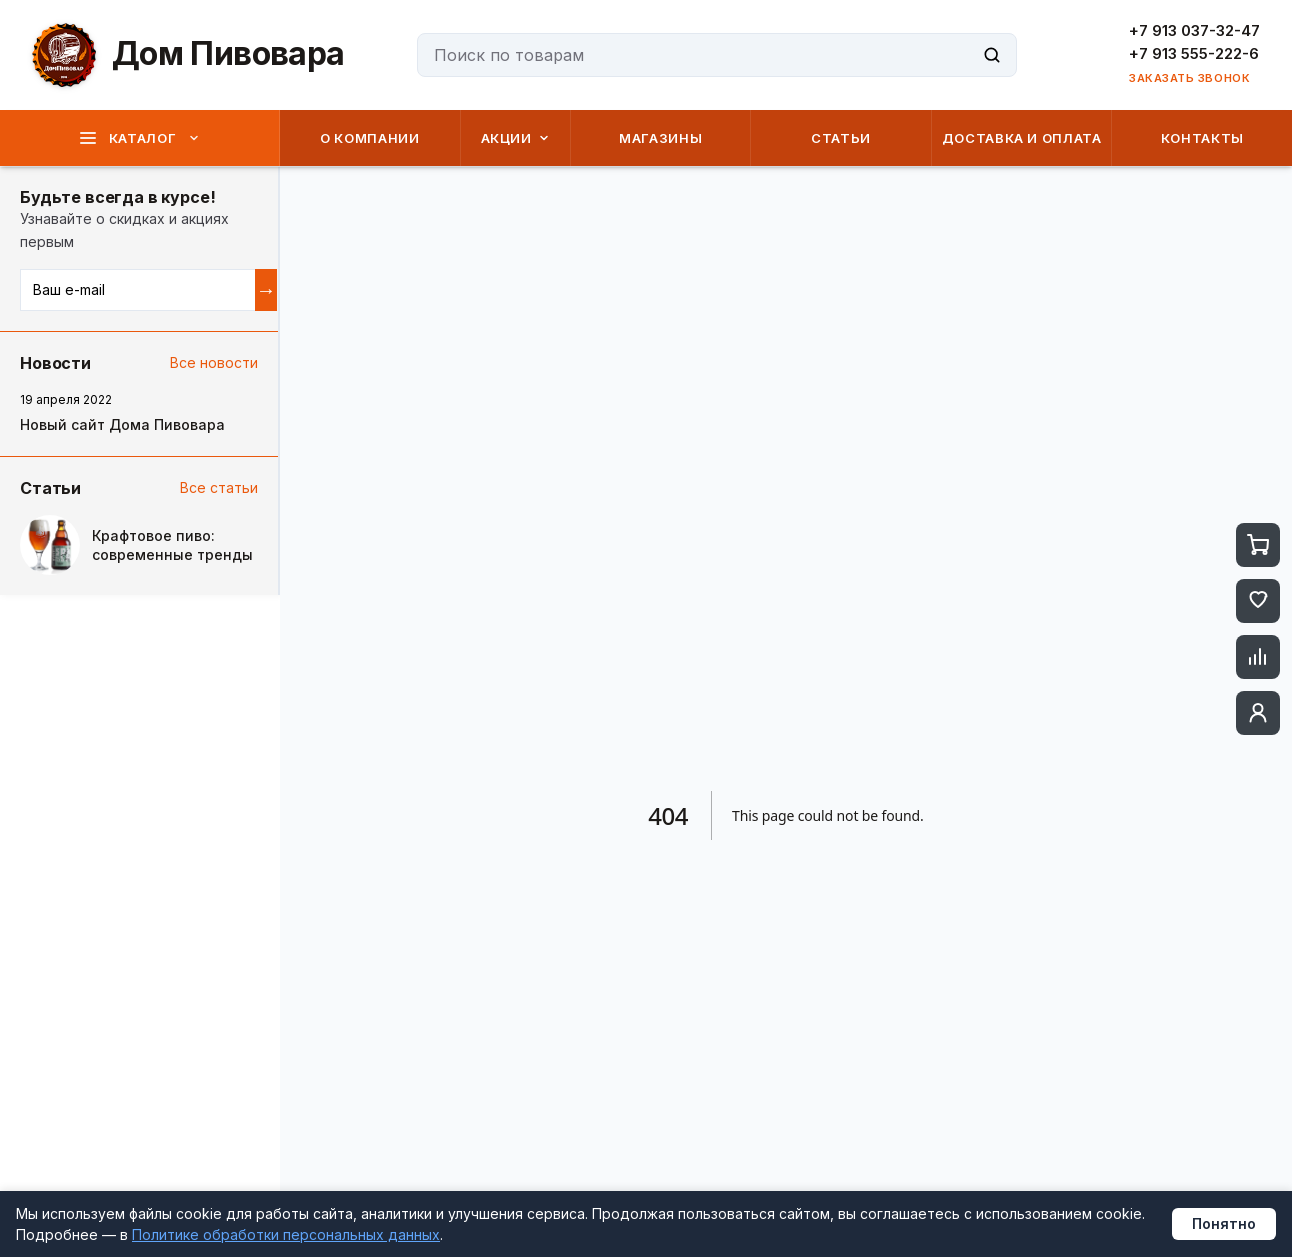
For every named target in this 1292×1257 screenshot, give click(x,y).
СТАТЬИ (841, 138)
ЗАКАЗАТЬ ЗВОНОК (1189, 78)
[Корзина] (1258, 545)
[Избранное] (1258, 601)
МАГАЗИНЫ (660, 138)
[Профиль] (1258, 713)
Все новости (214, 362)
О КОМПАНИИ (370, 138)
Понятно (1224, 1223)
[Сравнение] (1258, 657)
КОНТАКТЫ (1202, 138)
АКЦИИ (515, 138)
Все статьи (219, 487)
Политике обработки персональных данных (286, 1234)
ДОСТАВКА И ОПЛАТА (1022, 138)
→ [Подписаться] (266, 290)
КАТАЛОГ (140, 138)
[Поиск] (992, 55)
